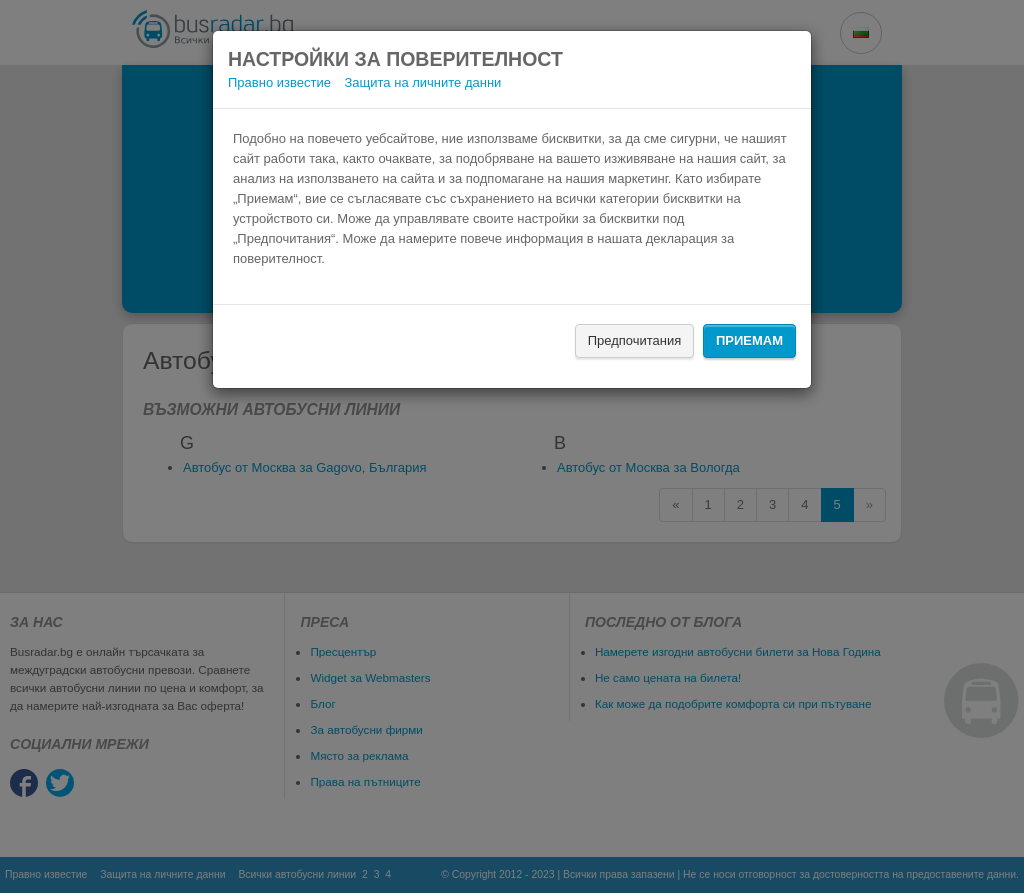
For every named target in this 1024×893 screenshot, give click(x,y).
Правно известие (279, 82)
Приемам (749, 340)
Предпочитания (635, 340)
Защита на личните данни (423, 82)
